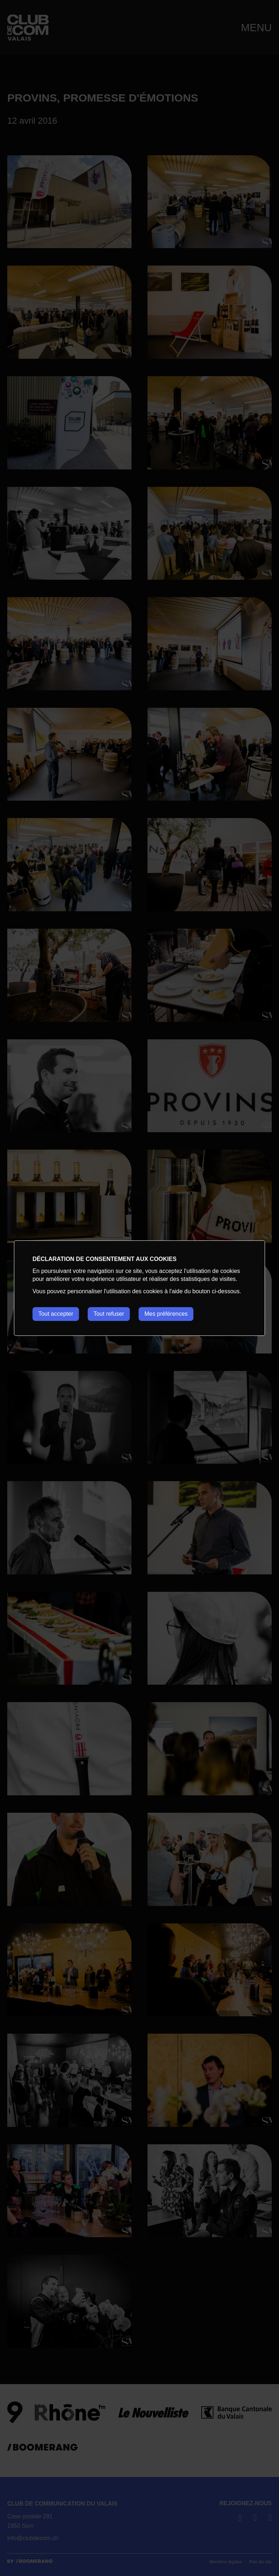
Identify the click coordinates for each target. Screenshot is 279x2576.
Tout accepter (55, 1314)
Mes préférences (166, 1314)
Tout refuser (109, 1314)
